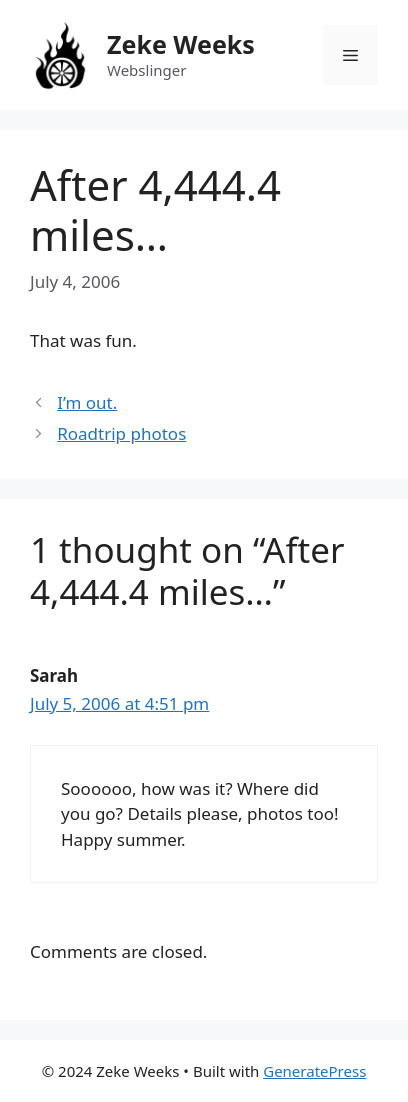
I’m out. (87, 402)
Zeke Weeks (181, 44)
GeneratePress (314, 1071)
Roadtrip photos (121, 433)
